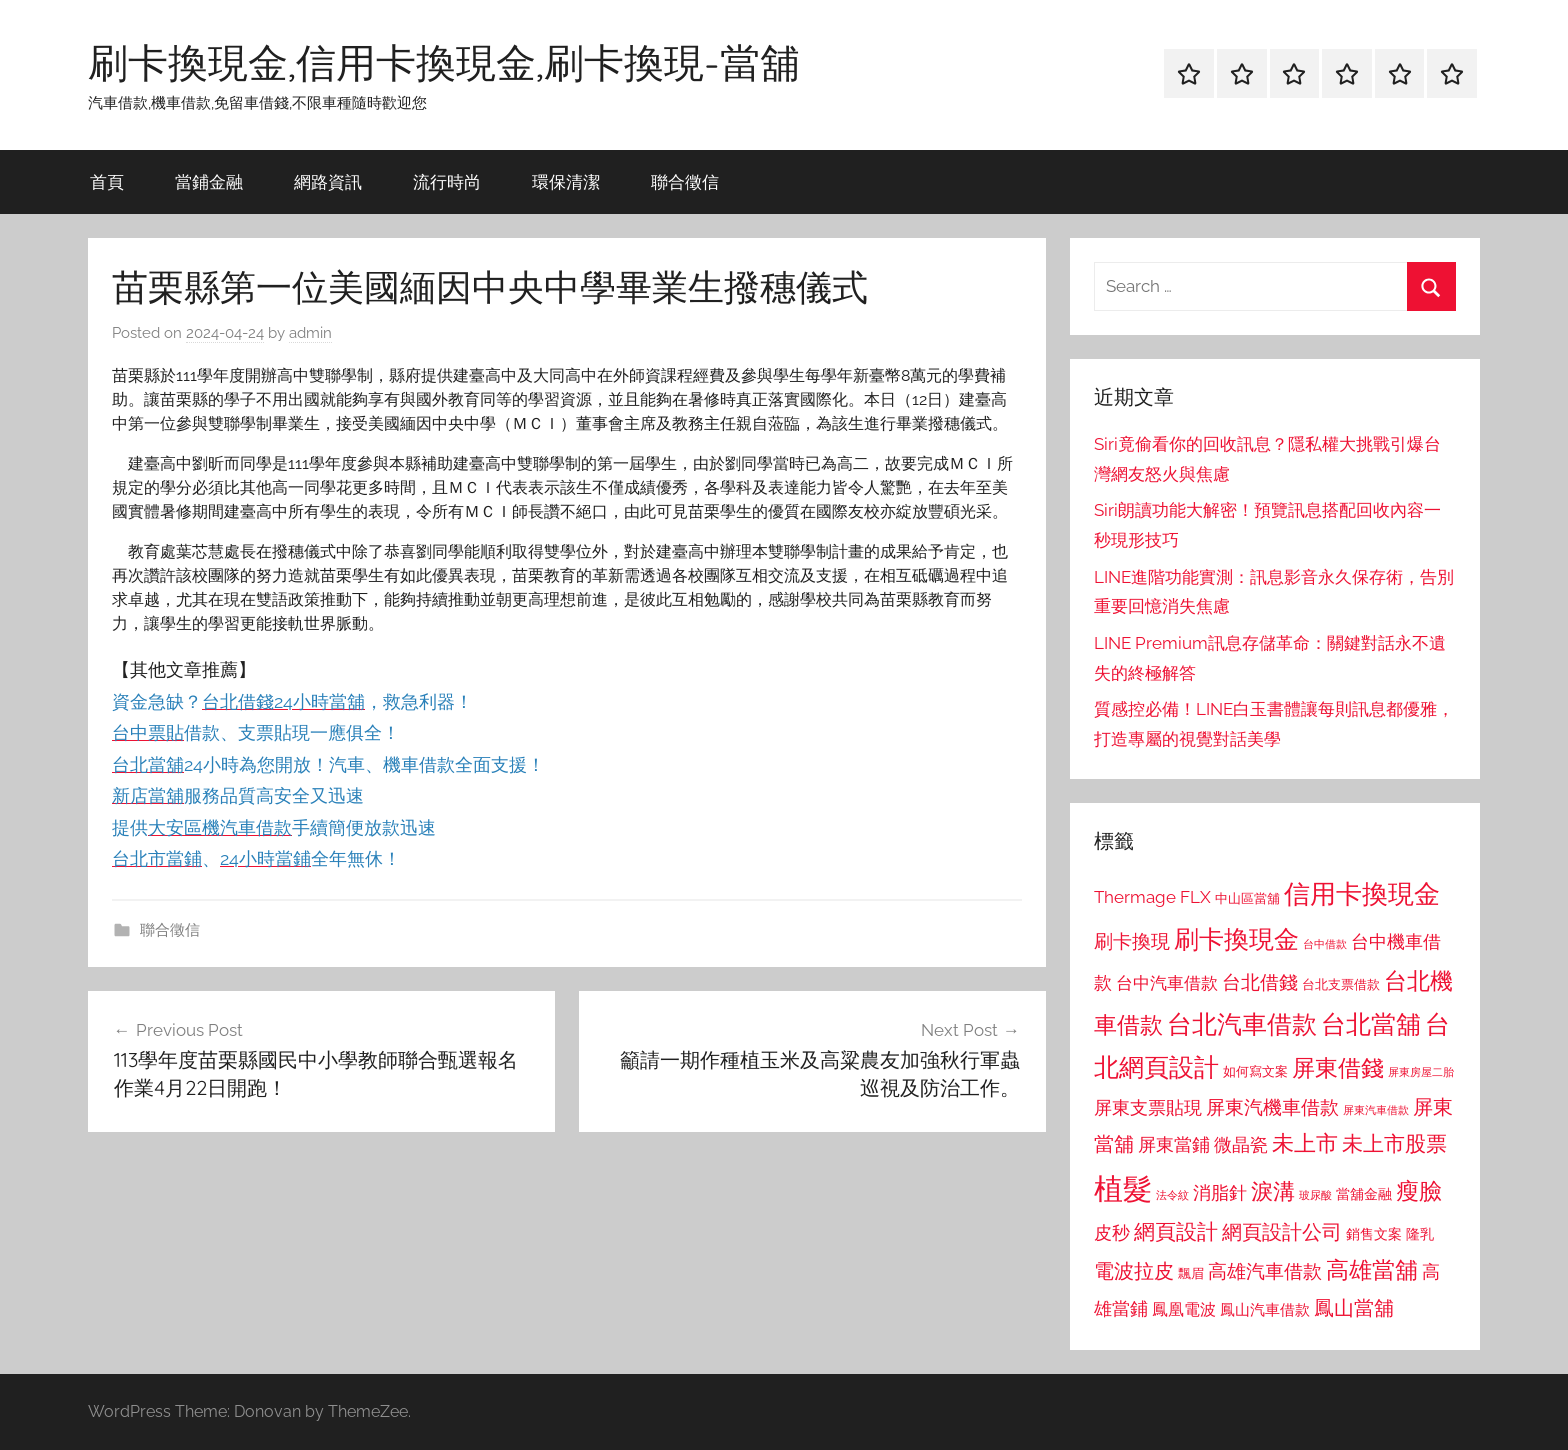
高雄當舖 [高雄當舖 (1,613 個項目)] (1372, 1270)
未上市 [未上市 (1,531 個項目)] (1305, 1143)
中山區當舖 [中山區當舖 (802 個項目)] (1247, 898)
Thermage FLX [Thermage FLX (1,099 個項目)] (1152, 897)
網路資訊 (328, 181)
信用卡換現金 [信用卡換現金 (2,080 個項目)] (1362, 893)
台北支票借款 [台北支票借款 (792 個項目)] (1341, 984)
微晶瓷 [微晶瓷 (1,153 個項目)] (1241, 1144)
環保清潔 (566, 181)
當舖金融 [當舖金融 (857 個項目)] (1364, 1194)
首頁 (107, 181)
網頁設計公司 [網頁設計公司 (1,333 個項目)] (1282, 1232)
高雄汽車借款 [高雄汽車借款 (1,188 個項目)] (1265, 1271)
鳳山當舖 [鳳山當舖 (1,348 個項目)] (1354, 1308)
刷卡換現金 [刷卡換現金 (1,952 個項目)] (1236, 939)
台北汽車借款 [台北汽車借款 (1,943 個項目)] (1242, 1024)
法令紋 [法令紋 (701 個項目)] (1172, 1195)
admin (310, 333)
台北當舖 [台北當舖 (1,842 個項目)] (1371, 1024)
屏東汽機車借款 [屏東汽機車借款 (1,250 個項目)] (1272, 1107)
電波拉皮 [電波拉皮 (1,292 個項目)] (1134, 1271)
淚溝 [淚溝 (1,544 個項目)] (1273, 1191)
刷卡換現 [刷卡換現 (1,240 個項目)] (1132, 941)
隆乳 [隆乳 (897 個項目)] (1420, 1234)
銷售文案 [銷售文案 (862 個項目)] (1374, 1234)
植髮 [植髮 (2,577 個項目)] (1123, 1188)
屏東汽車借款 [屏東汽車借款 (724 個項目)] (1376, 1110)
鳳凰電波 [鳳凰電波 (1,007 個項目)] (1184, 1309)
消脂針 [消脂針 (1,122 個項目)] (1220, 1193)
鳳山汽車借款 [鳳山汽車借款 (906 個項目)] (1265, 1309)
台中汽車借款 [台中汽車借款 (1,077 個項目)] (1167, 983)
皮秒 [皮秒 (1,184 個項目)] (1112, 1232)
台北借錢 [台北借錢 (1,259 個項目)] (1260, 982)
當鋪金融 (209, 181)
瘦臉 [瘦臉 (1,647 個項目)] (1419, 1190)
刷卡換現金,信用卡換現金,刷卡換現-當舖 (444, 62)
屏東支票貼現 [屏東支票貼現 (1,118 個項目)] (1148, 1108)
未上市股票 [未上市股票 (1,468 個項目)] (1394, 1143)
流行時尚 (447, 181)
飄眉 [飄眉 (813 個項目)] (1191, 1273)
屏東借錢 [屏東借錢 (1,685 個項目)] (1338, 1067)
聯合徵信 (685, 181)
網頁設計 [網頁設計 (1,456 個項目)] (1176, 1231)
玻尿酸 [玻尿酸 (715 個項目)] (1315, 1195)
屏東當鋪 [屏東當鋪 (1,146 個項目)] (1174, 1144)
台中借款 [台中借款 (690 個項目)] (1325, 944)
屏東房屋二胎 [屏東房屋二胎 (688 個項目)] (1421, 1072)
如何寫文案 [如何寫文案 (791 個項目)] (1255, 1071)
